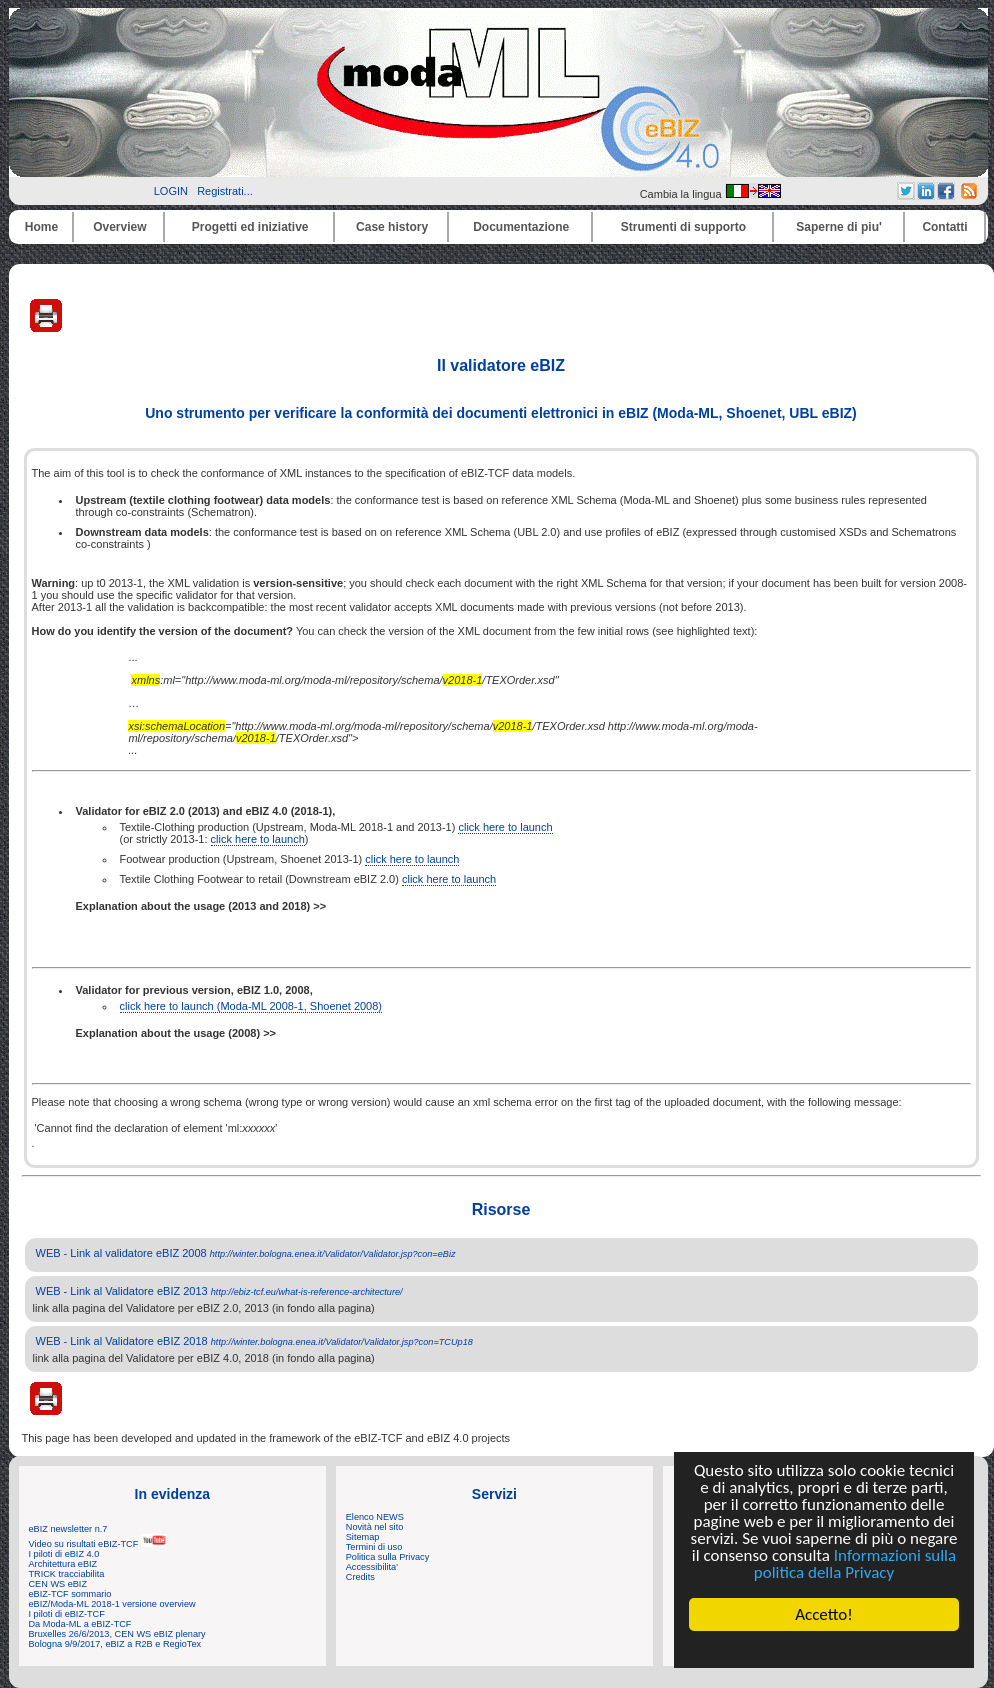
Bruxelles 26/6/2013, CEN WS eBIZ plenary (117, 1634)
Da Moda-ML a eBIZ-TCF (80, 1624)
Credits (360, 1577)
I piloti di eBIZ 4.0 (64, 1554)
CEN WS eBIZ (58, 1584)
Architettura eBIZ (63, 1564)
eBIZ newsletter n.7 (68, 1529)
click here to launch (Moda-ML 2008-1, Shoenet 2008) (251, 1006)
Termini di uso (374, 1547)
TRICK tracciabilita (67, 1574)
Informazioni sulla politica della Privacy (855, 1564)
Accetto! (824, 1614)
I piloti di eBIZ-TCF (67, 1614)
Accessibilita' (372, 1567)
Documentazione (521, 227)
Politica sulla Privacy (387, 1557)
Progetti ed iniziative (250, 227)
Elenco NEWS (375, 1517)
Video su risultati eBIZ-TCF (98, 1544)
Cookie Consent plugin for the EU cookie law (824, 1649)
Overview (119, 227)
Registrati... (225, 191)
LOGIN (171, 191)
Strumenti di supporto (683, 227)
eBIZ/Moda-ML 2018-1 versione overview (112, 1604)
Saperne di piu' (839, 227)
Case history (392, 227)
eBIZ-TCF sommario (70, 1594)
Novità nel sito (375, 1527)
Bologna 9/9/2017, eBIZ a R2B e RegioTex (115, 1644)
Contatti (944, 227)
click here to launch (505, 827)
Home (41, 227)
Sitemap (363, 1537)
